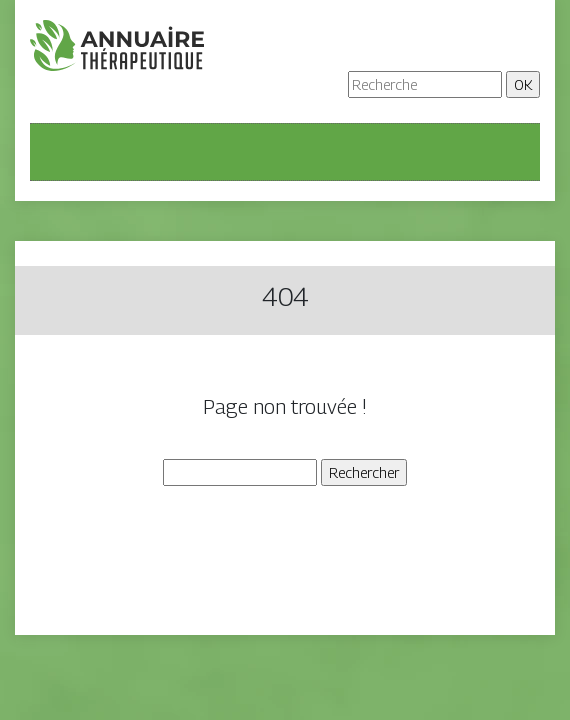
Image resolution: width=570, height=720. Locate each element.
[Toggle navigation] (58, 152)
